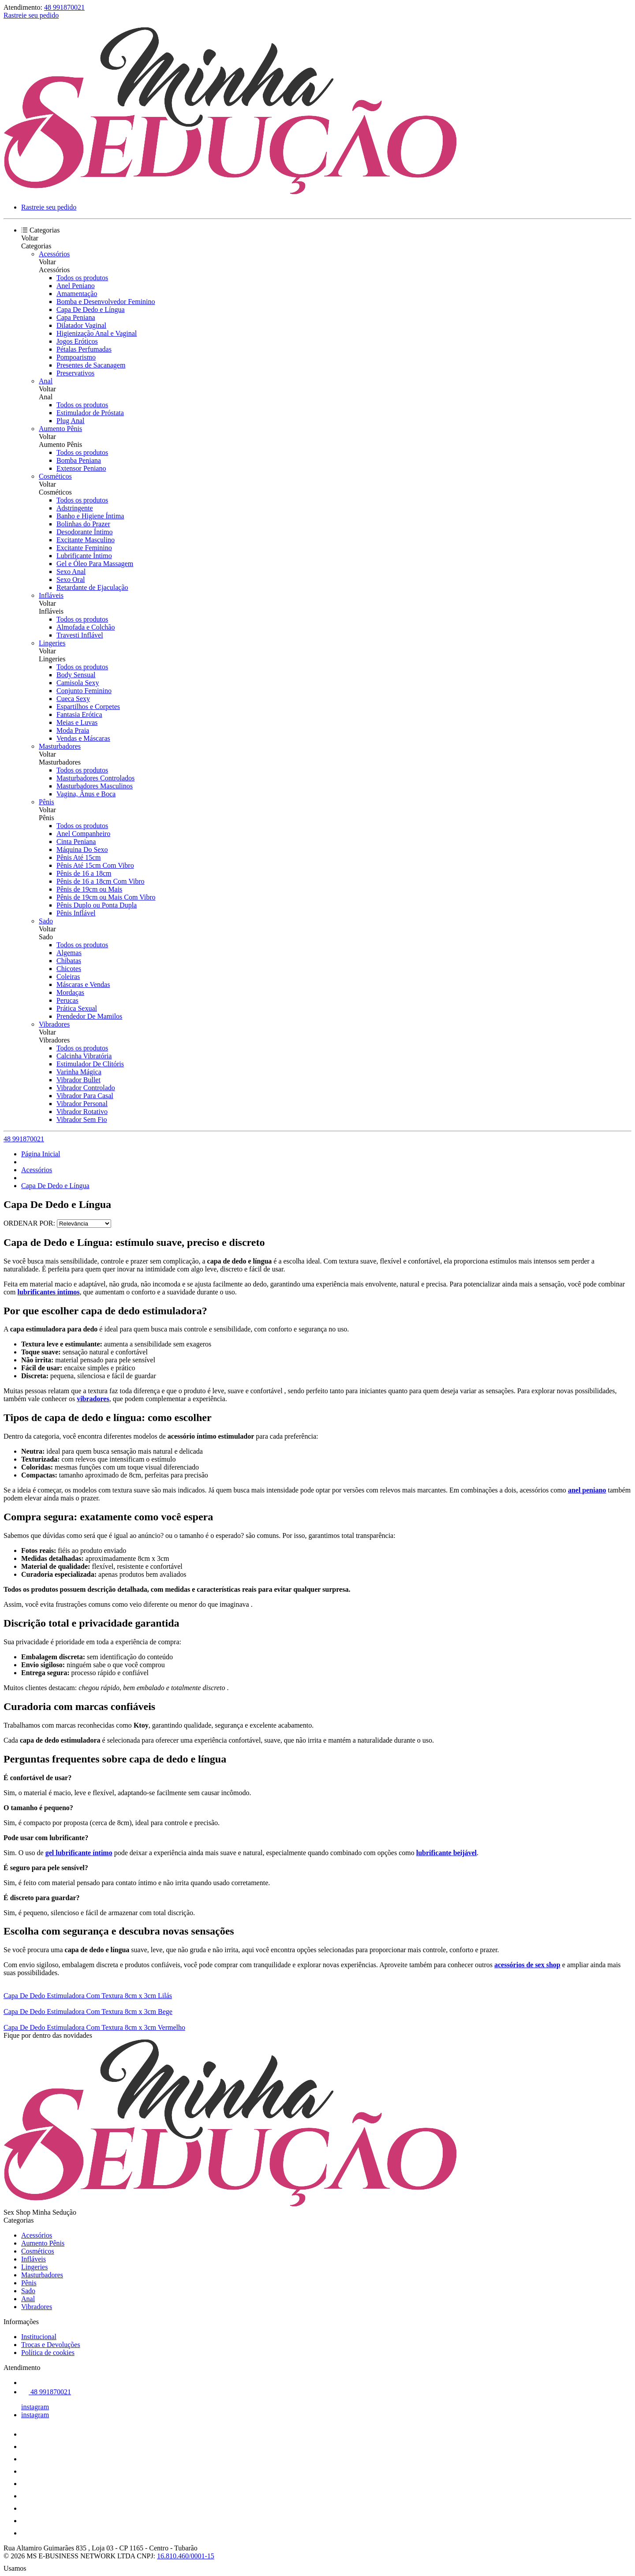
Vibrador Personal (82, 1103)
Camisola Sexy (77, 682)
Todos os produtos (82, 277)
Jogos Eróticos (77, 341)
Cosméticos (55, 476)
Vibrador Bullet (78, 1080)
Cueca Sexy (73, 698)
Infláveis (51, 595)
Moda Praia (72, 730)
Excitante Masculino (85, 540)
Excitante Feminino (84, 547)
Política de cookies (48, 2352)
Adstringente (74, 508)
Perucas (67, 1000)
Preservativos (75, 373)
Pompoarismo (76, 357)
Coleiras (68, 976)
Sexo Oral (70, 579)
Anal (45, 381)
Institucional (38, 2336)
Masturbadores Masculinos (94, 786)
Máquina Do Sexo (82, 849)
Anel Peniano (75, 285)
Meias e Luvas (76, 722)
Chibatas (68, 960)
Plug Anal (70, 420)
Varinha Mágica (78, 1072)
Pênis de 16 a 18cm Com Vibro (100, 881)
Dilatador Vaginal (81, 325)
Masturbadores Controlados (95, 778)
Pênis (46, 802)
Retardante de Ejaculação (92, 587)
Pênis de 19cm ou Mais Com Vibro (106, 897)
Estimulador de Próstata (90, 412)
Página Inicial (40, 1154)
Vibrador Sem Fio (81, 1119)
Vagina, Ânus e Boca (86, 794)
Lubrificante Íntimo (84, 555)
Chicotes (68, 968)
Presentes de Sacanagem (90, 365)
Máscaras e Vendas (83, 984)
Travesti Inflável (79, 635)
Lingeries (52, 643)
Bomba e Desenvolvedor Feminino (105, 301)
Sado (46, 921)
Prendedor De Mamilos (89, 1016)
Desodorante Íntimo (84, 532)
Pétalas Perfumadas (84, 349)
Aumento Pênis (60, 428)
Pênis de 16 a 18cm (83, 873)
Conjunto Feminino (84, 690)
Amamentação (76, 293)
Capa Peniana (75, 317)
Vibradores (54, 1024)
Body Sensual (75, 675)
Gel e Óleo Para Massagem (94, 563)
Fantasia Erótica (79, 714)
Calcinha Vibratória (84, 1056)
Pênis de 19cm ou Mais (89, 889)
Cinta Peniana (76, 841)
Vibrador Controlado (85, 1087)
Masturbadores (60, 746)
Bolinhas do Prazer (83, 524)
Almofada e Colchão (85, 627)
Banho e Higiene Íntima (90, 516)
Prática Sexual (76, 1008)
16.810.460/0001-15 (185, 2556)
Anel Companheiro (83, 833)
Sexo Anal (71, 571)
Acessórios (54, 254)
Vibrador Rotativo (82, 1111)
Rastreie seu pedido (31, 15)
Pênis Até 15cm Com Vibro (95, 865)
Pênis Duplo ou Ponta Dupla (96, 905)
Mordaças (70, 992)
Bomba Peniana (78, 460)
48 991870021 (64, 7)
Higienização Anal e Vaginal (96, 333)
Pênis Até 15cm (78, 857)
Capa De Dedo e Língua (90, 309)
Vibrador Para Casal (84, 1095)
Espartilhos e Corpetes (88, 706)
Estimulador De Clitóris (90, 1064)
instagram (35, 2407)
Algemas (69, 952)
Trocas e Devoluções (50, 2344)
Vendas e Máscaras (83, 738)
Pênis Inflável (75, 913)
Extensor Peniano (81, 468)
